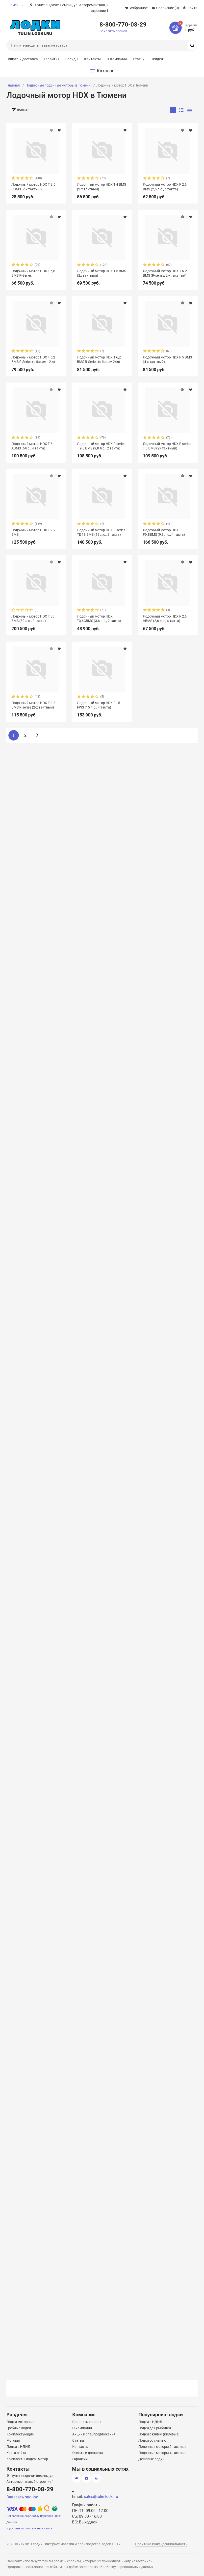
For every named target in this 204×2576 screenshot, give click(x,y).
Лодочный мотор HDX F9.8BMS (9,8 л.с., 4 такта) (164, 532)
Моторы (13, 2440)
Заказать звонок (113, 31)
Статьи (139, 59)
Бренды (71, 59)
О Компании (117, 59)
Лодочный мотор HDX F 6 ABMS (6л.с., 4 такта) (31, 446)
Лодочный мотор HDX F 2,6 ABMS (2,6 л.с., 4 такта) (165, 618)
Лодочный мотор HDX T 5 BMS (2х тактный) (101, 273)
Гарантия (51, 59)
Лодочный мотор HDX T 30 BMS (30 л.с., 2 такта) (32, 618)
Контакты (92, 59)
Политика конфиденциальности (161, 2544)
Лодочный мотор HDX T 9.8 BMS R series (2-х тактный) (33, 705)
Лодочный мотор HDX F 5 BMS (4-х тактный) (167, 359)
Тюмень (14, 5)
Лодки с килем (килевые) (158, 2434)
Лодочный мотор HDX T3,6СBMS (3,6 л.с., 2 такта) (99, 618)
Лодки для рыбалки (154, 2428)
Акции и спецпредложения (93, 2434)
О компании (82, 2428)
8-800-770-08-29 (123, 24)
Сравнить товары (86, 2422)
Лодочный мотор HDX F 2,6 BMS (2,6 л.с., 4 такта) (165, 186)
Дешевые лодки (151, 2459)
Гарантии (80, 2459)
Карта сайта (16, 2453)
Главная (13, 85)
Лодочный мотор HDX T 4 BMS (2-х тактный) (101, 186)
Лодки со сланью (152, 2440)
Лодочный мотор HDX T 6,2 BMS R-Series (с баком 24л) (99, 359)
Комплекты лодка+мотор (27, 2459)
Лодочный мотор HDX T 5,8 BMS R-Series (33, 273)
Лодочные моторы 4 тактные (162, 2453)
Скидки (157, 59)
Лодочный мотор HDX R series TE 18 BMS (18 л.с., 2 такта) (101, 532)
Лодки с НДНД (18, 2447)
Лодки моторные (20, 2422)
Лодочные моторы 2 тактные (162, 2447)
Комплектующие (20, 2434)
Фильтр (23, 110)
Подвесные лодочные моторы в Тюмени (58, 85)
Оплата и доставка (22, 59)
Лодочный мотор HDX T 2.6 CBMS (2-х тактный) (33, 186)
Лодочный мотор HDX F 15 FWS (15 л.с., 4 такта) (98, 705)
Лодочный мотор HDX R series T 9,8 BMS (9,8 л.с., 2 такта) (101, 446)
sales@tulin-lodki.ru (101, 2496)
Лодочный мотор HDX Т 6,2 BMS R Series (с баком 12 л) (33, 359)
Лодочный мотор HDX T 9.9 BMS (33, 532)
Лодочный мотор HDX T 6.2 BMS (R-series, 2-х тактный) (165, 273)
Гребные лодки (18, 2428)
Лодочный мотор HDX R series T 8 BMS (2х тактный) (167, 446)
